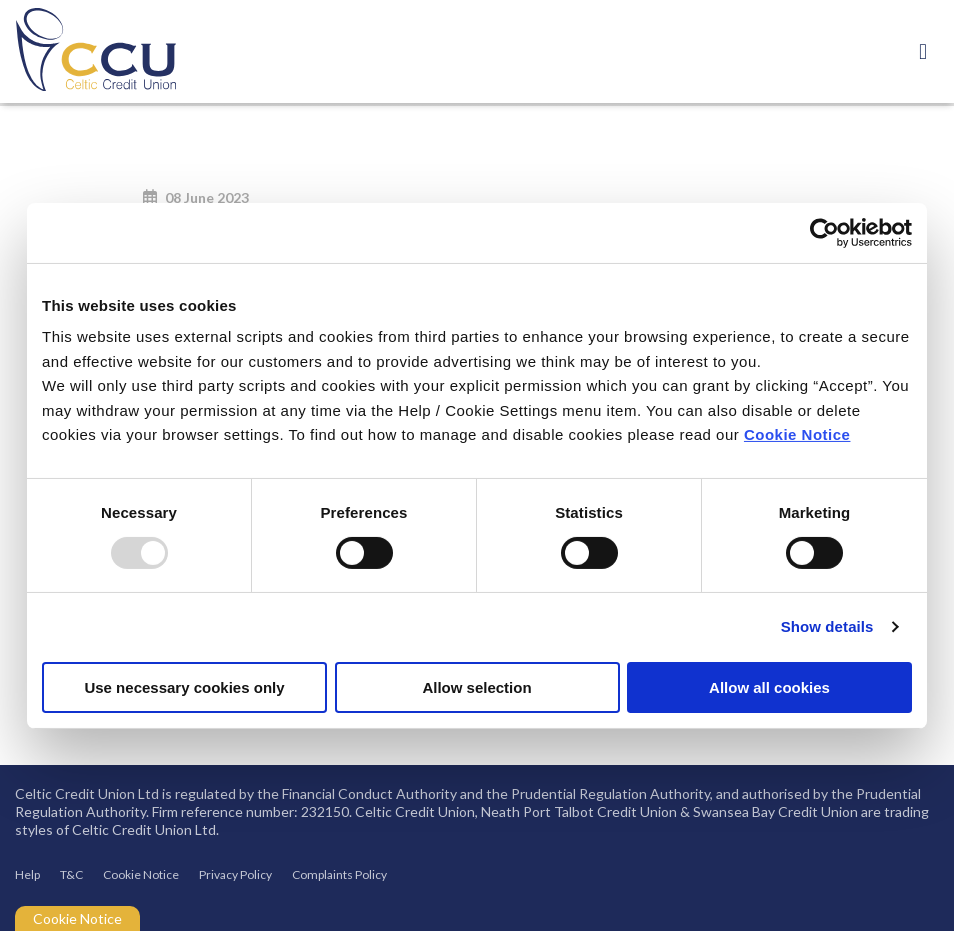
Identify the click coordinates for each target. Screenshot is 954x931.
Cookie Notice (797, 434)
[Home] (80, 51)
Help (27, 874)
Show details (827, 626)
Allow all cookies (769, 687)
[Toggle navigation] (923, 51)
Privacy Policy (235, 874)
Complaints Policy (339, 874)
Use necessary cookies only (184, 687)
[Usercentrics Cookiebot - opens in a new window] (824, 232)
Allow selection (476, 687)
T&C (71, 874)
